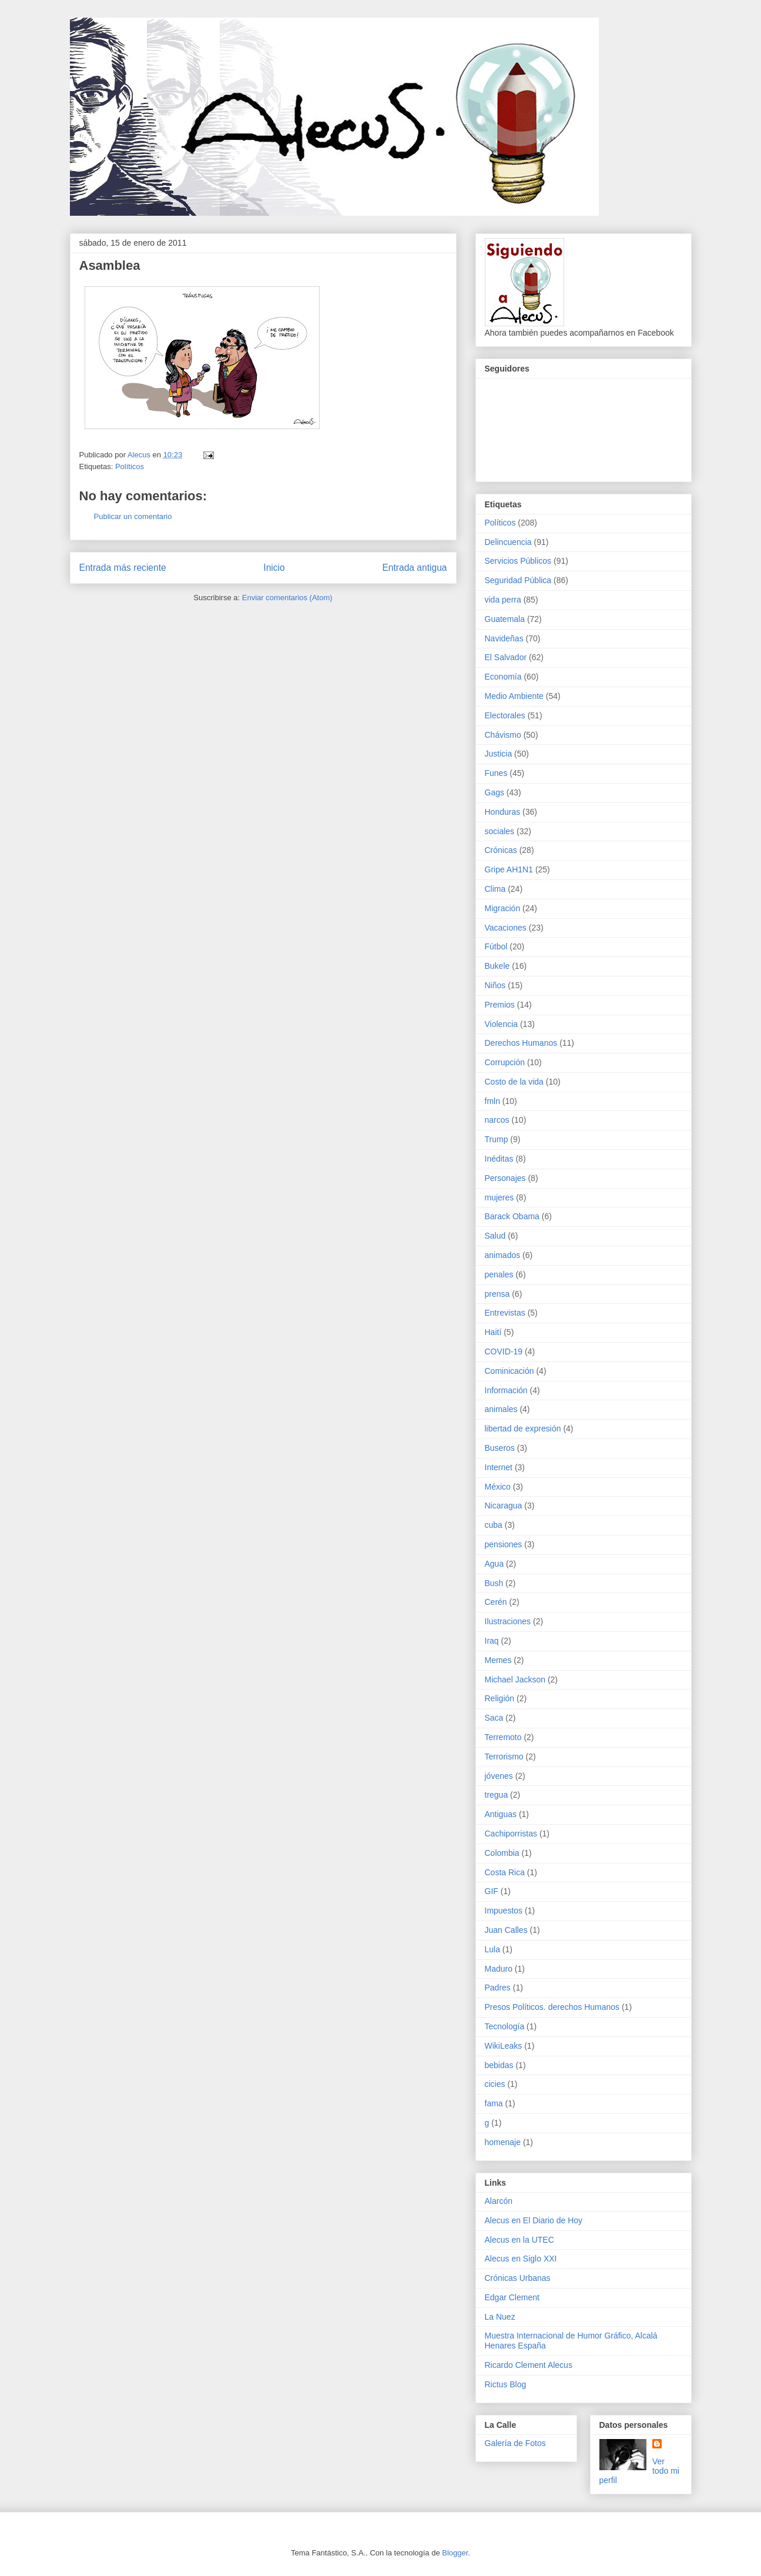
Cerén (496, 1602)
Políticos (129, 466)
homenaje (503, 2142)
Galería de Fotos (515, 2443)
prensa (497, 1294)
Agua (494, 1563)
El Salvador (506, 657)
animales (501, 1409)
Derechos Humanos (521, 1043)
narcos (497, 1120)
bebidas (499, 2065)
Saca (494, 1717)
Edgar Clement (512, 2297)
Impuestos (504, 1910)
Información (506, 1390)
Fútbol (496, 946)
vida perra (503, 599)
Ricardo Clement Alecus (528, 2365)
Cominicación (509, 1371)
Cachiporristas (511, 1833)
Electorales (505, 715)
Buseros (500, 1448)
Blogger (455, 2552)
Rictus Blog (506, 2384)
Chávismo (503, 735)
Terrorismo (504, 1756)
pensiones (503, 1544)
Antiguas (501, 1814)
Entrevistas (505, 1312)
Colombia (502, 1853)
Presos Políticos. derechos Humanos (552, 2007)
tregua (496, 1794)
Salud (495, 1235)
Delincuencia (508, 542)
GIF (491, 1891)
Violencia (501, 1024)
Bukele (497, 966)
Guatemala (505, 619)
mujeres (499, 1197)
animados (503, 1255)
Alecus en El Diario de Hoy (534, 2220)
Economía (503, 676)
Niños (495, 985)
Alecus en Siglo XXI (521, 2258)
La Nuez (500, 2316)
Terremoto (503, 1737)
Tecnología (505, 2026)
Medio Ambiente (514, 696)
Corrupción (505, 1062)
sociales (500, 831)
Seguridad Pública (518, 580)
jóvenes (499, 1776)
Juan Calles (506, 1930)
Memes (498, 1660)
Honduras (503, 812)
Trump (496, 1139)
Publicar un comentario (133, 516)
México (498, 1486)
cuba (493, 1525)
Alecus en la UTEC (519, 2239)
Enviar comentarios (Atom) (287, 597)
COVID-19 (504, 1351)
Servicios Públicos (518, 561)
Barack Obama (512, 1216)
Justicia (498, 753)
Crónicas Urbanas (518, 2278)
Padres (498, 1987)
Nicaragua (503, 1505)
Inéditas (499, 1158)
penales (499, 1274)
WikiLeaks (503, 2045)
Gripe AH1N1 (509, 869)
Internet (498, 1467)
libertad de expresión (523, 1428)
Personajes (505, 1178)
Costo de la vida (514, 1081)
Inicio (273, 568)
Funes (496, 773)
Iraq (492, 1640)
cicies (495, 2084)
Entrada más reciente (122, 568)
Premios (500, 1004)
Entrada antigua (414, 568)
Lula (492, 1949)
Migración (503, 908)
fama (494, 2103)
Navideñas (504, 638)
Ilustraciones (508, 1621)
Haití (493, 1332)
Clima (495, 889)
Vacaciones (506, 927)
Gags (494, 792)
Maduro (498, 1968)
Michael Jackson (515, 1679)
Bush (494, 1583)
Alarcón (498, 2201)
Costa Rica (505, 1872)
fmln (492, 1101)
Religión (500, 1698)
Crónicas (501, 850)
